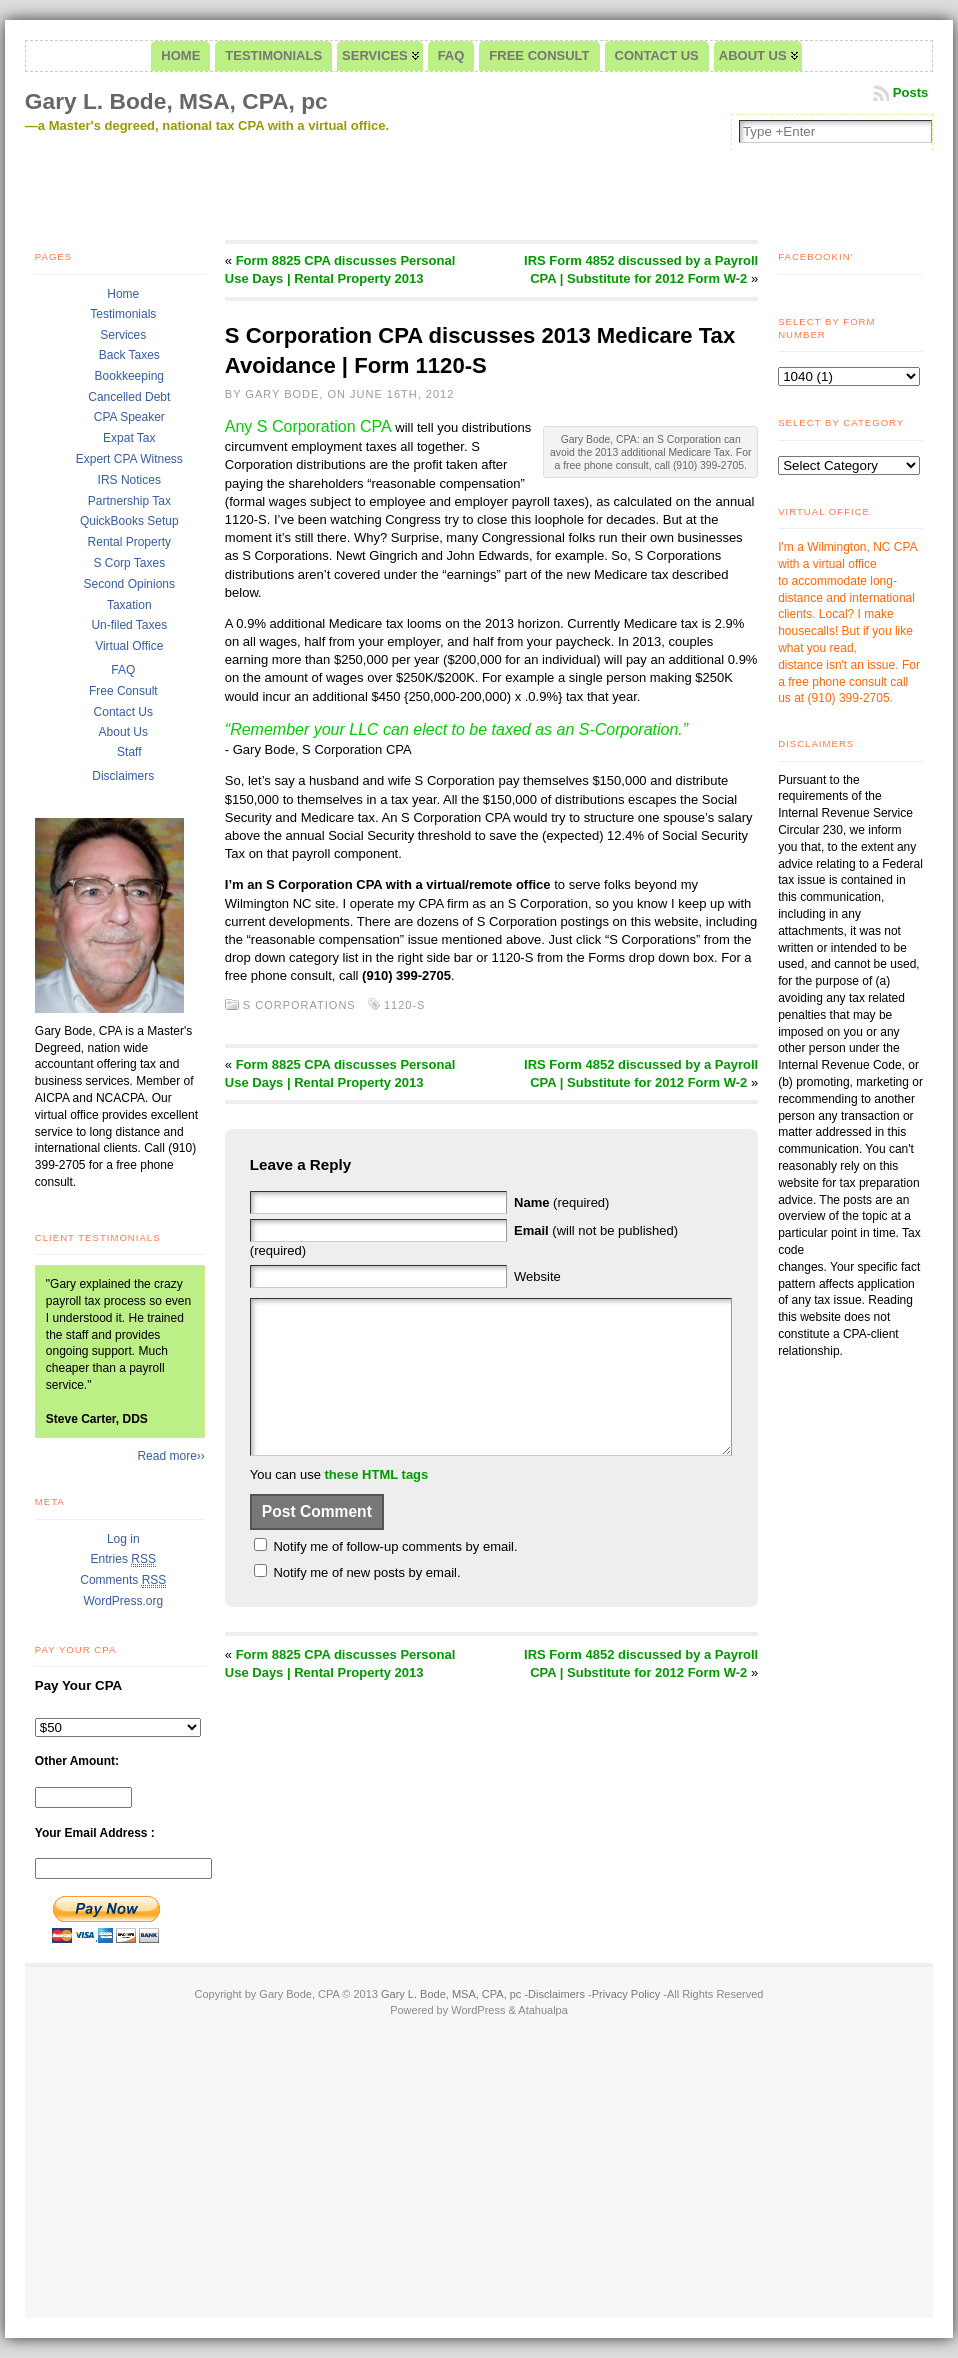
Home (123, 294)
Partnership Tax (129, 501)
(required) (561, 1202)
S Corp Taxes (129, 563)
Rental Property (129, 542)
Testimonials (123, 314)
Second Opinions (129, 584)
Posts (910, 92)
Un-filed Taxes (129, 625)
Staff (129, 752)
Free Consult (123, 691)
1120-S (404, 1005)
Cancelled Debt (129, 397)
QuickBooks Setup (129, 521)
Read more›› (170, 1456)
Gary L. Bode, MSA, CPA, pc (176, 101)
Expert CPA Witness (129, 459)
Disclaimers (123, 776)
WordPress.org (123, 1601)
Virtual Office (129, 646)
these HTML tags (377, 1504)
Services (123, 335)
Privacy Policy (626, 1994)
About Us (123, 732)
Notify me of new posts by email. (366, 1602)
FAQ (123, 670)
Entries (123, 1559)
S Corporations (299, 1005)
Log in (123, 1539)
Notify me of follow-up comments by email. (395, 1576)
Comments (123, 1580)
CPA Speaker (129, 417)
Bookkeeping (129, 376)
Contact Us (123, 712)
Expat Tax (129, 438)
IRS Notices (129, 480)
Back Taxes (129, 355)
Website (537, 1276)
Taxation (129, 605)
